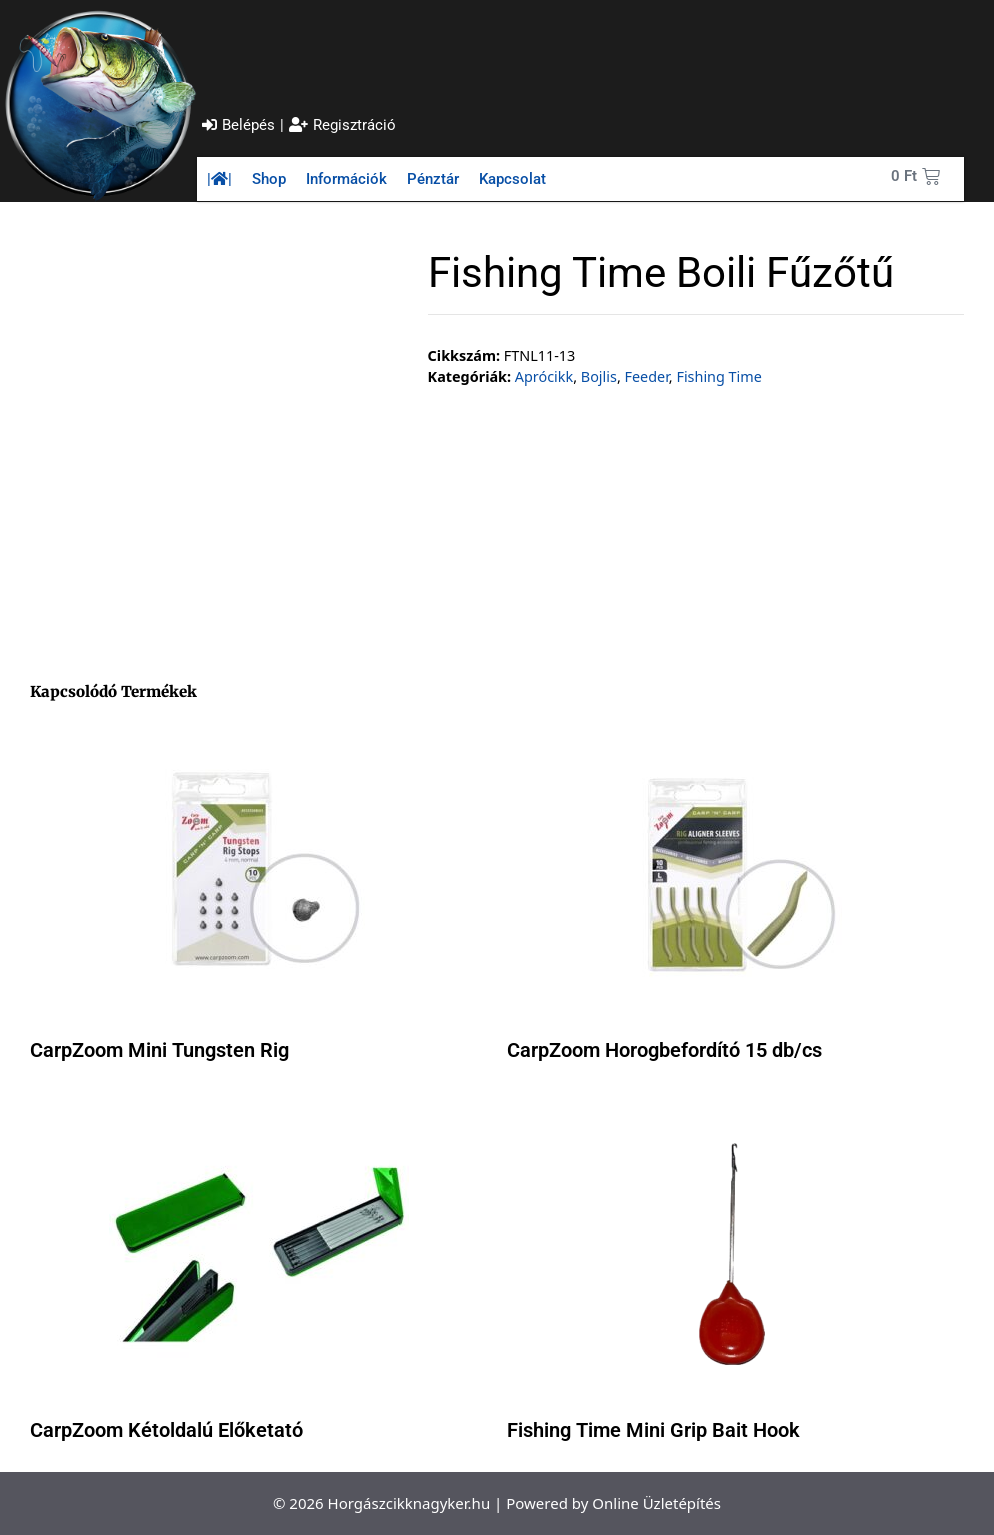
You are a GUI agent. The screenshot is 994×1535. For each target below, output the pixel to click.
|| (219, 179)
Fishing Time (718, 376)
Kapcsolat (512, 179)
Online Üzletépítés (656, 1503)
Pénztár (433, 179)
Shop (269, 179)
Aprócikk (544, 376)
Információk (346, 179)
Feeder (647, 376)
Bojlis (599, 376)
